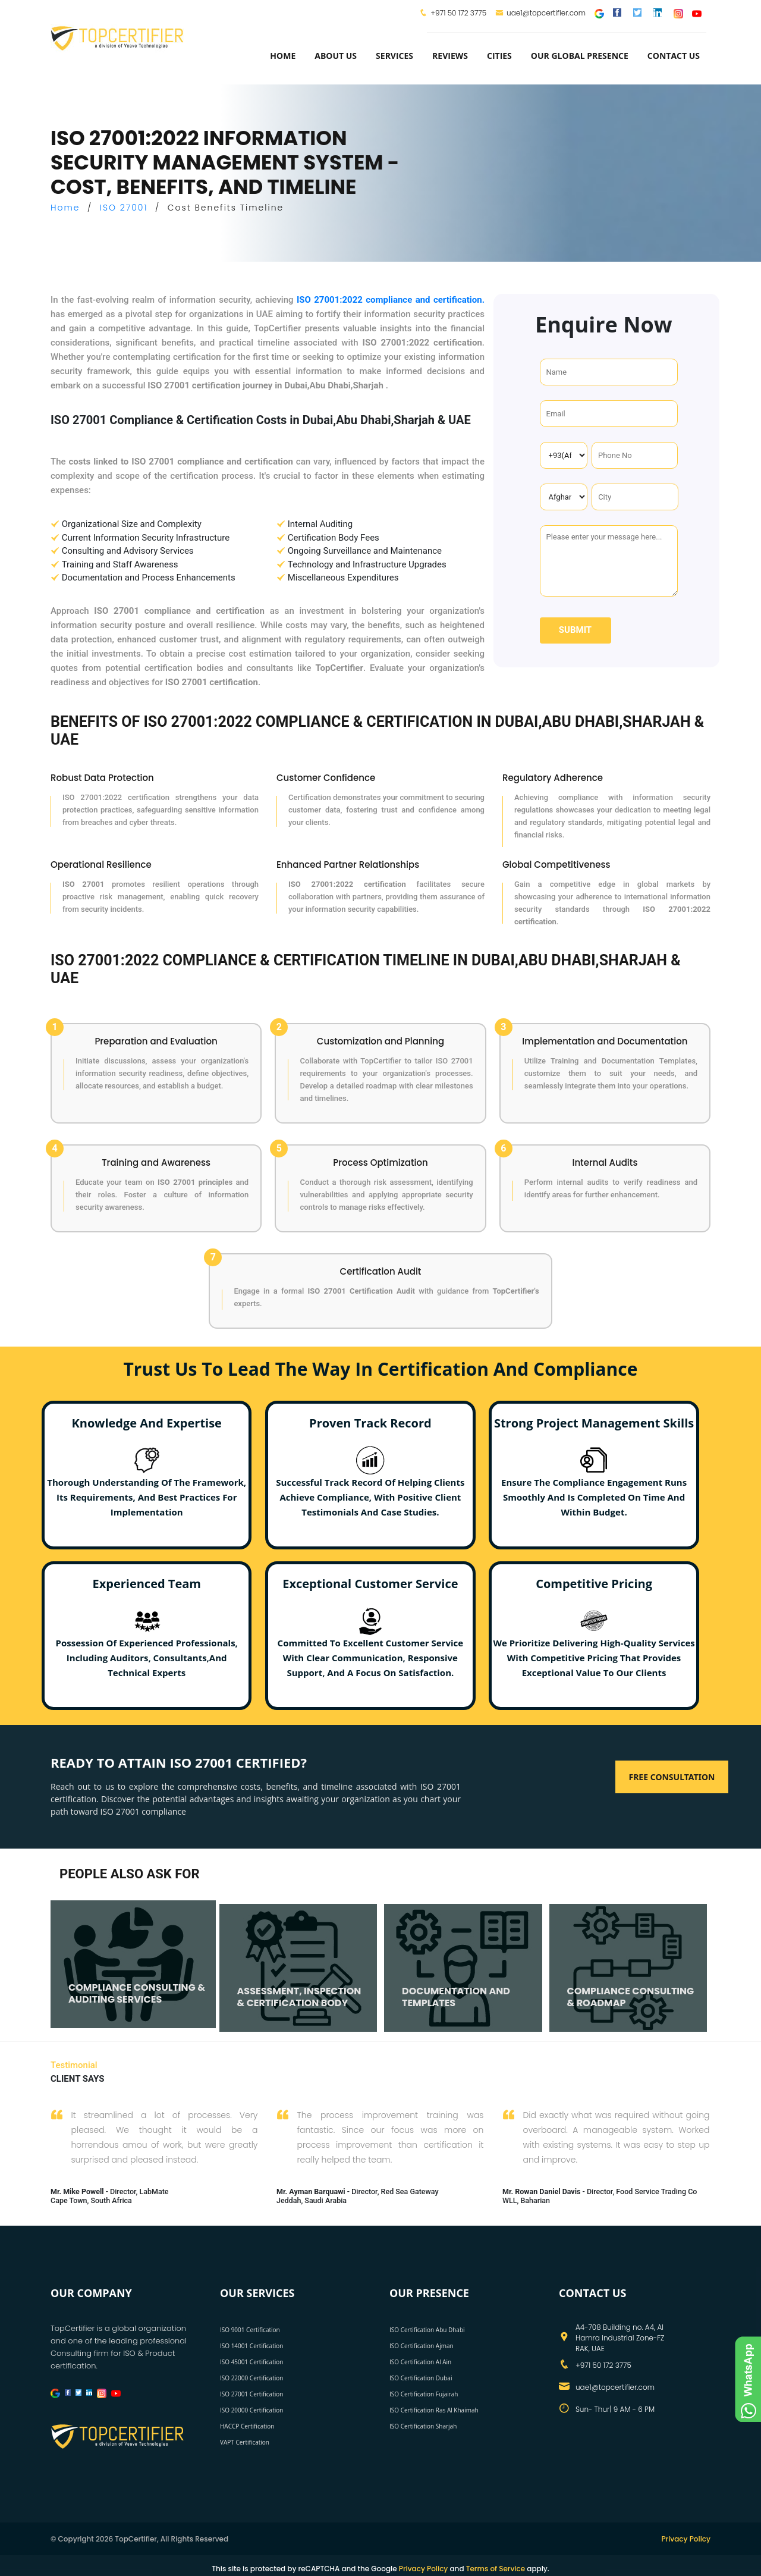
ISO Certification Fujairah (423, 2394)
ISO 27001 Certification (251, 2394)
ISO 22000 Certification (251, 2378)
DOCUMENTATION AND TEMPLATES (456, 1997)
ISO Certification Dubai (420, 2378)
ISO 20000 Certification (251, 2410)
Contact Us (673, 55)
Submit (575, 630)
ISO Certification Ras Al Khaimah (434, 2410)
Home (282, 55)
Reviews (450, 55)
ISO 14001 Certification (251, 2346)
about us (336, 55)
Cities (499, 55)
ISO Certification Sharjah (423, 2426)
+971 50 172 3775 (458, 13)
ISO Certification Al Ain (420, 2362)
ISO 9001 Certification (250, 2330)
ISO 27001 (124, 208)
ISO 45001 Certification (251, 2362)
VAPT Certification (244, 2442)
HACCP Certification (247, 2426)
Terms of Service (495, 2569)
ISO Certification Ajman (421, 2346)
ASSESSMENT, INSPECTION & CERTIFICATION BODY (299, 1997)
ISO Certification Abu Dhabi (427, 2330)
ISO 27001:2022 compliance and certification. (391, 299)
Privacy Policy (685, 2539)
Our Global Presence (579, 55)
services (394, 55)
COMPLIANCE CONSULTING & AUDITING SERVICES (136, 1993)
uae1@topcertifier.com (540, 13)
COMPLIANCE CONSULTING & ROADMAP (630, 1997)
